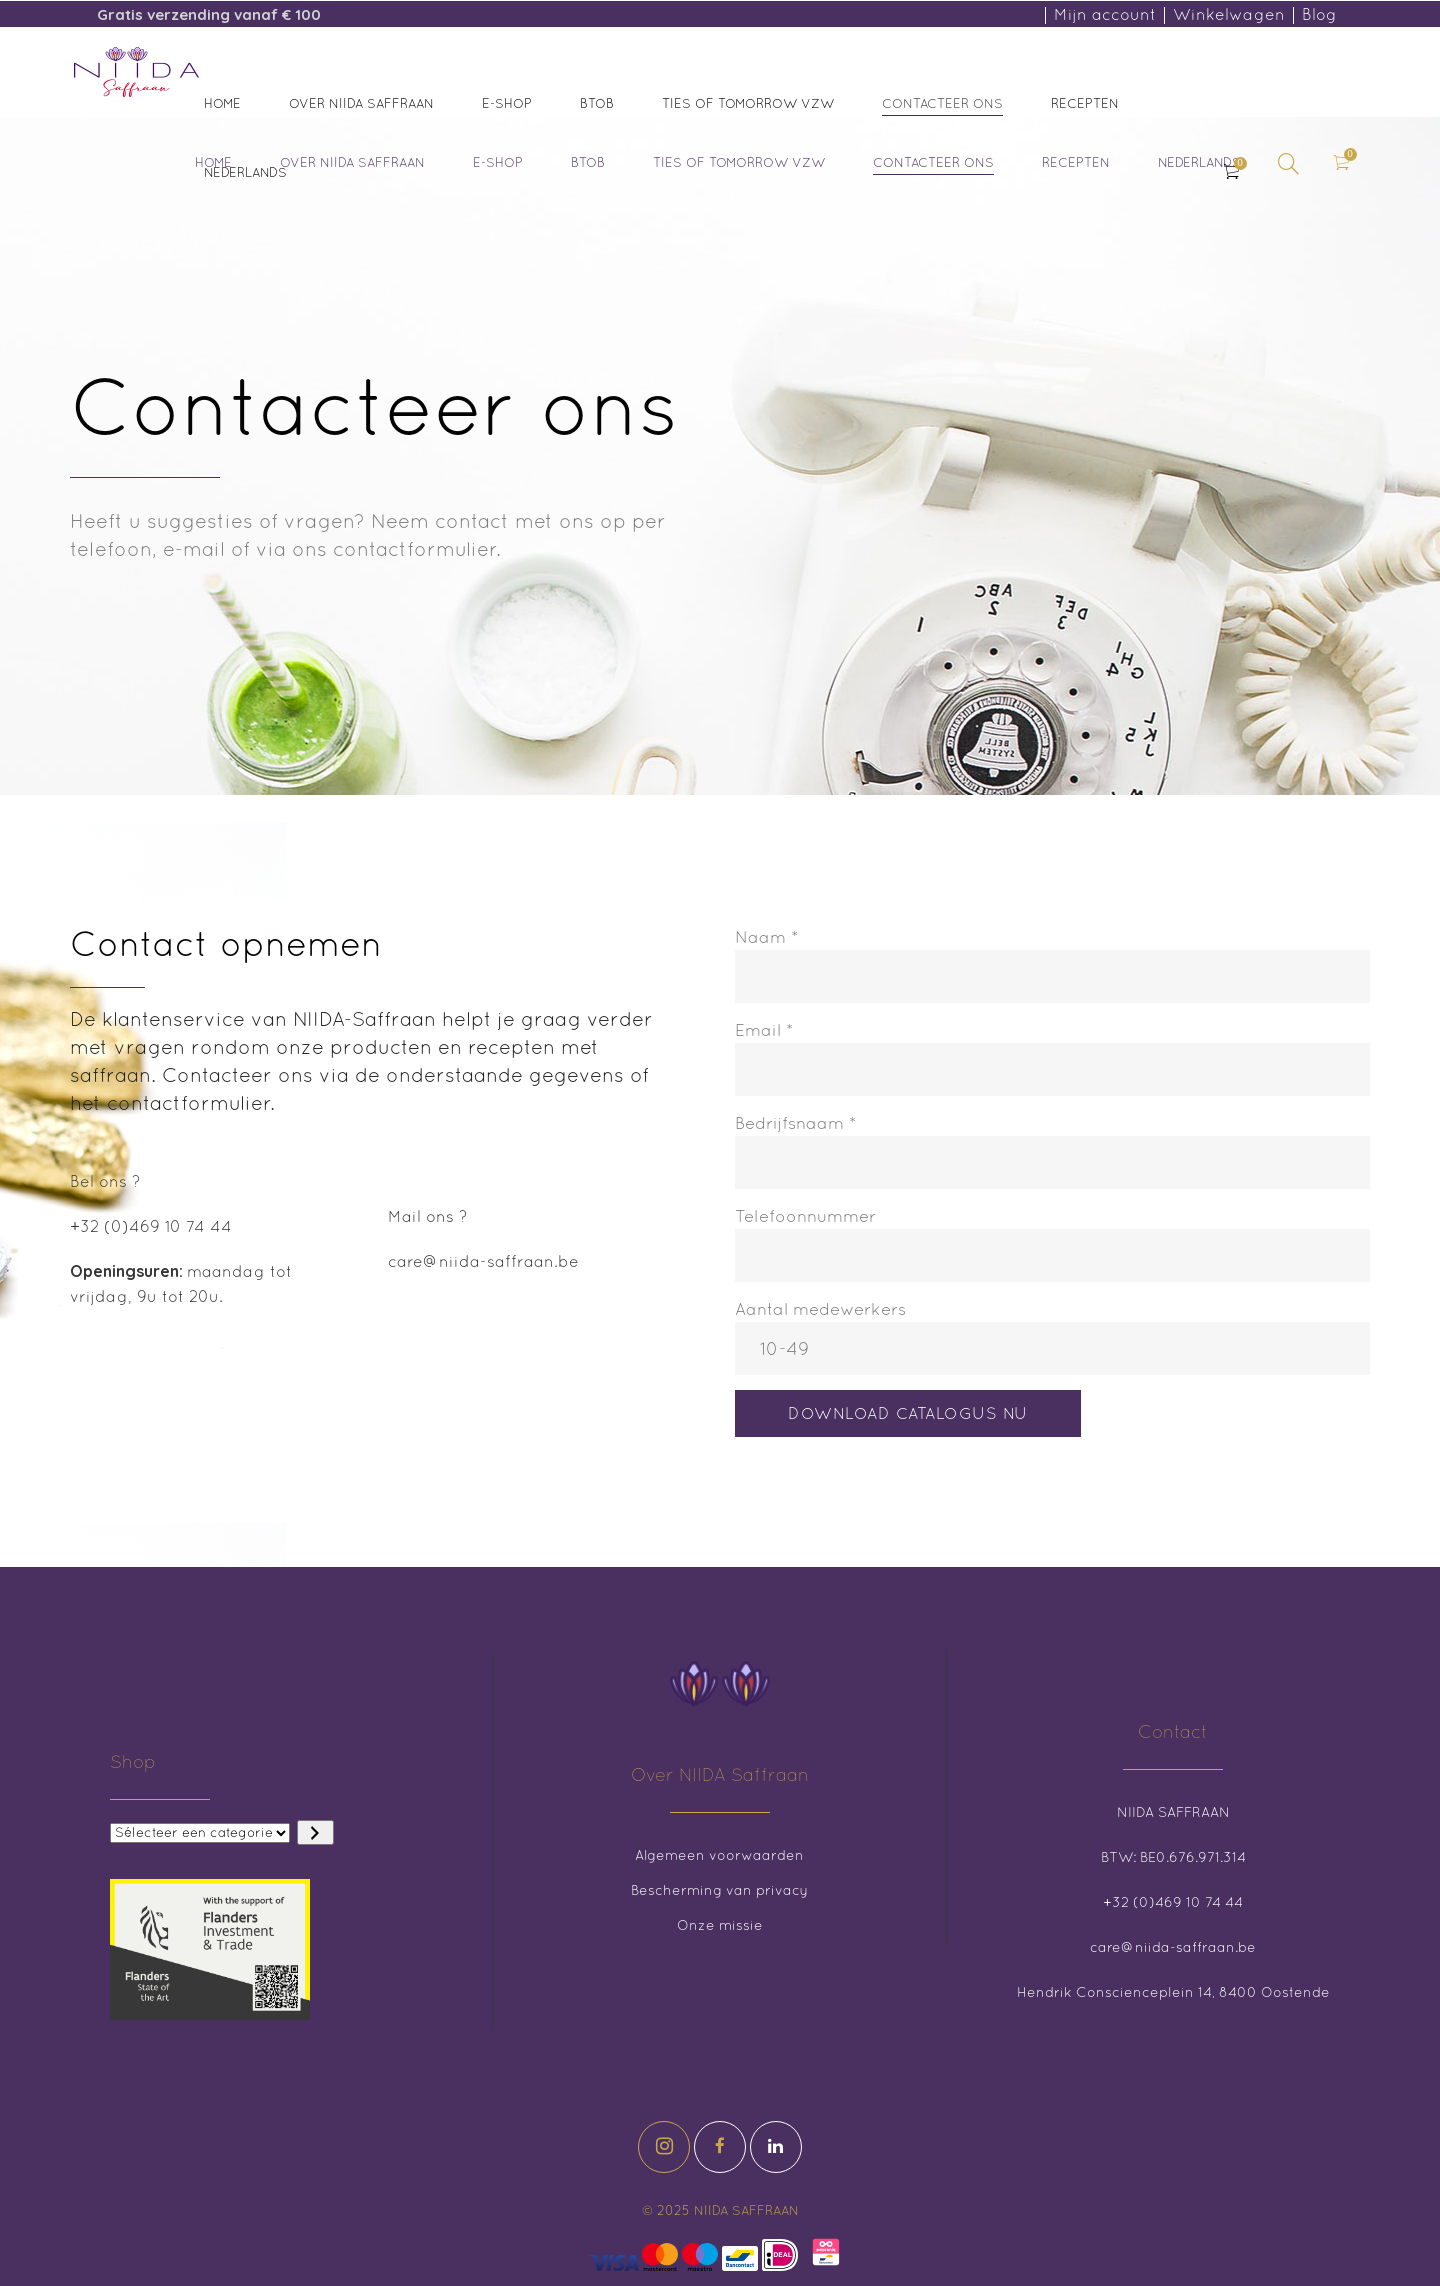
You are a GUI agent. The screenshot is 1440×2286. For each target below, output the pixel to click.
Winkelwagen (1229, 14)
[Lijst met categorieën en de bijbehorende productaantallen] (200, 1833)
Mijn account (1105, 14)
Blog (1319, 14)
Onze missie (720, 1925)
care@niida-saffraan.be (483, 1261)
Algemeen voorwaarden (719, 1855)
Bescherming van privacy (719, 1890)
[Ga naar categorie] (315, 1832)
